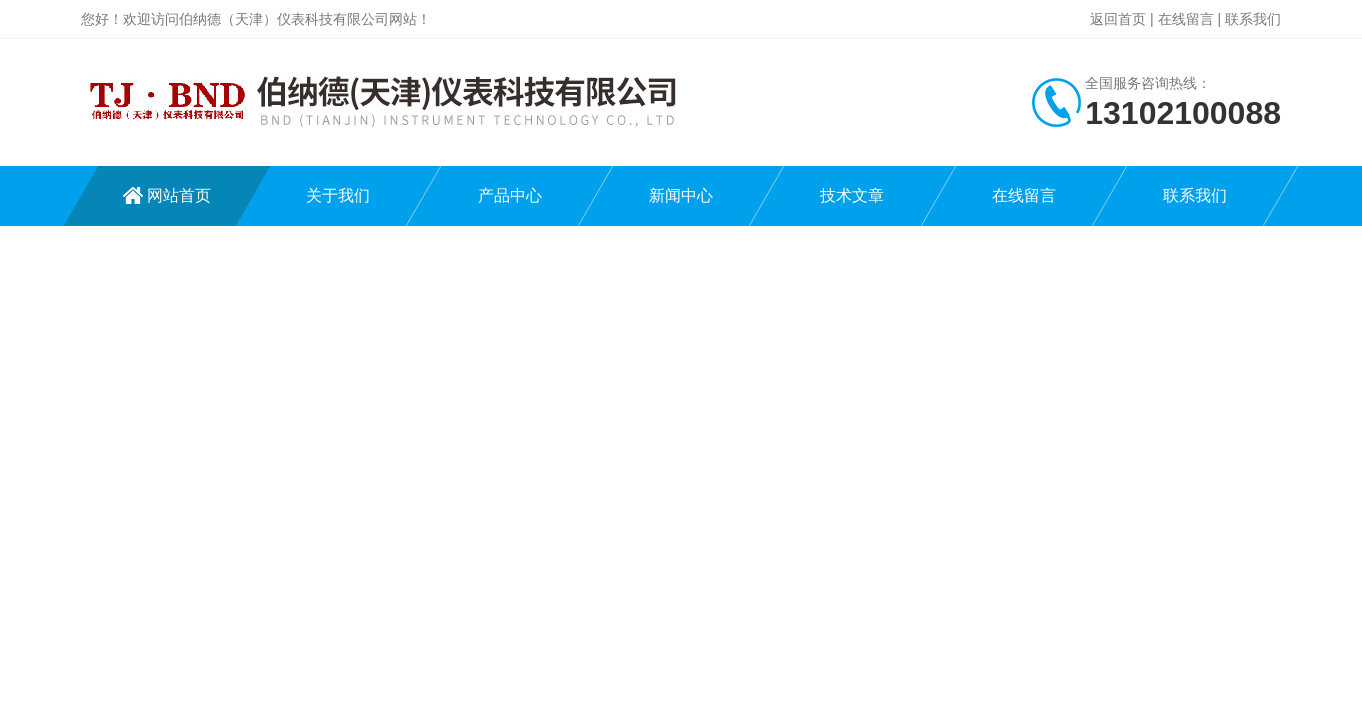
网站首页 (179, 195)
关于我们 (338, 195)
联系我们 (1253, 19)
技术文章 (852, 195)
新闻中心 (681, 195)
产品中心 (510, 195)
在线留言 (1186, 19)
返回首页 (1118, 19)
